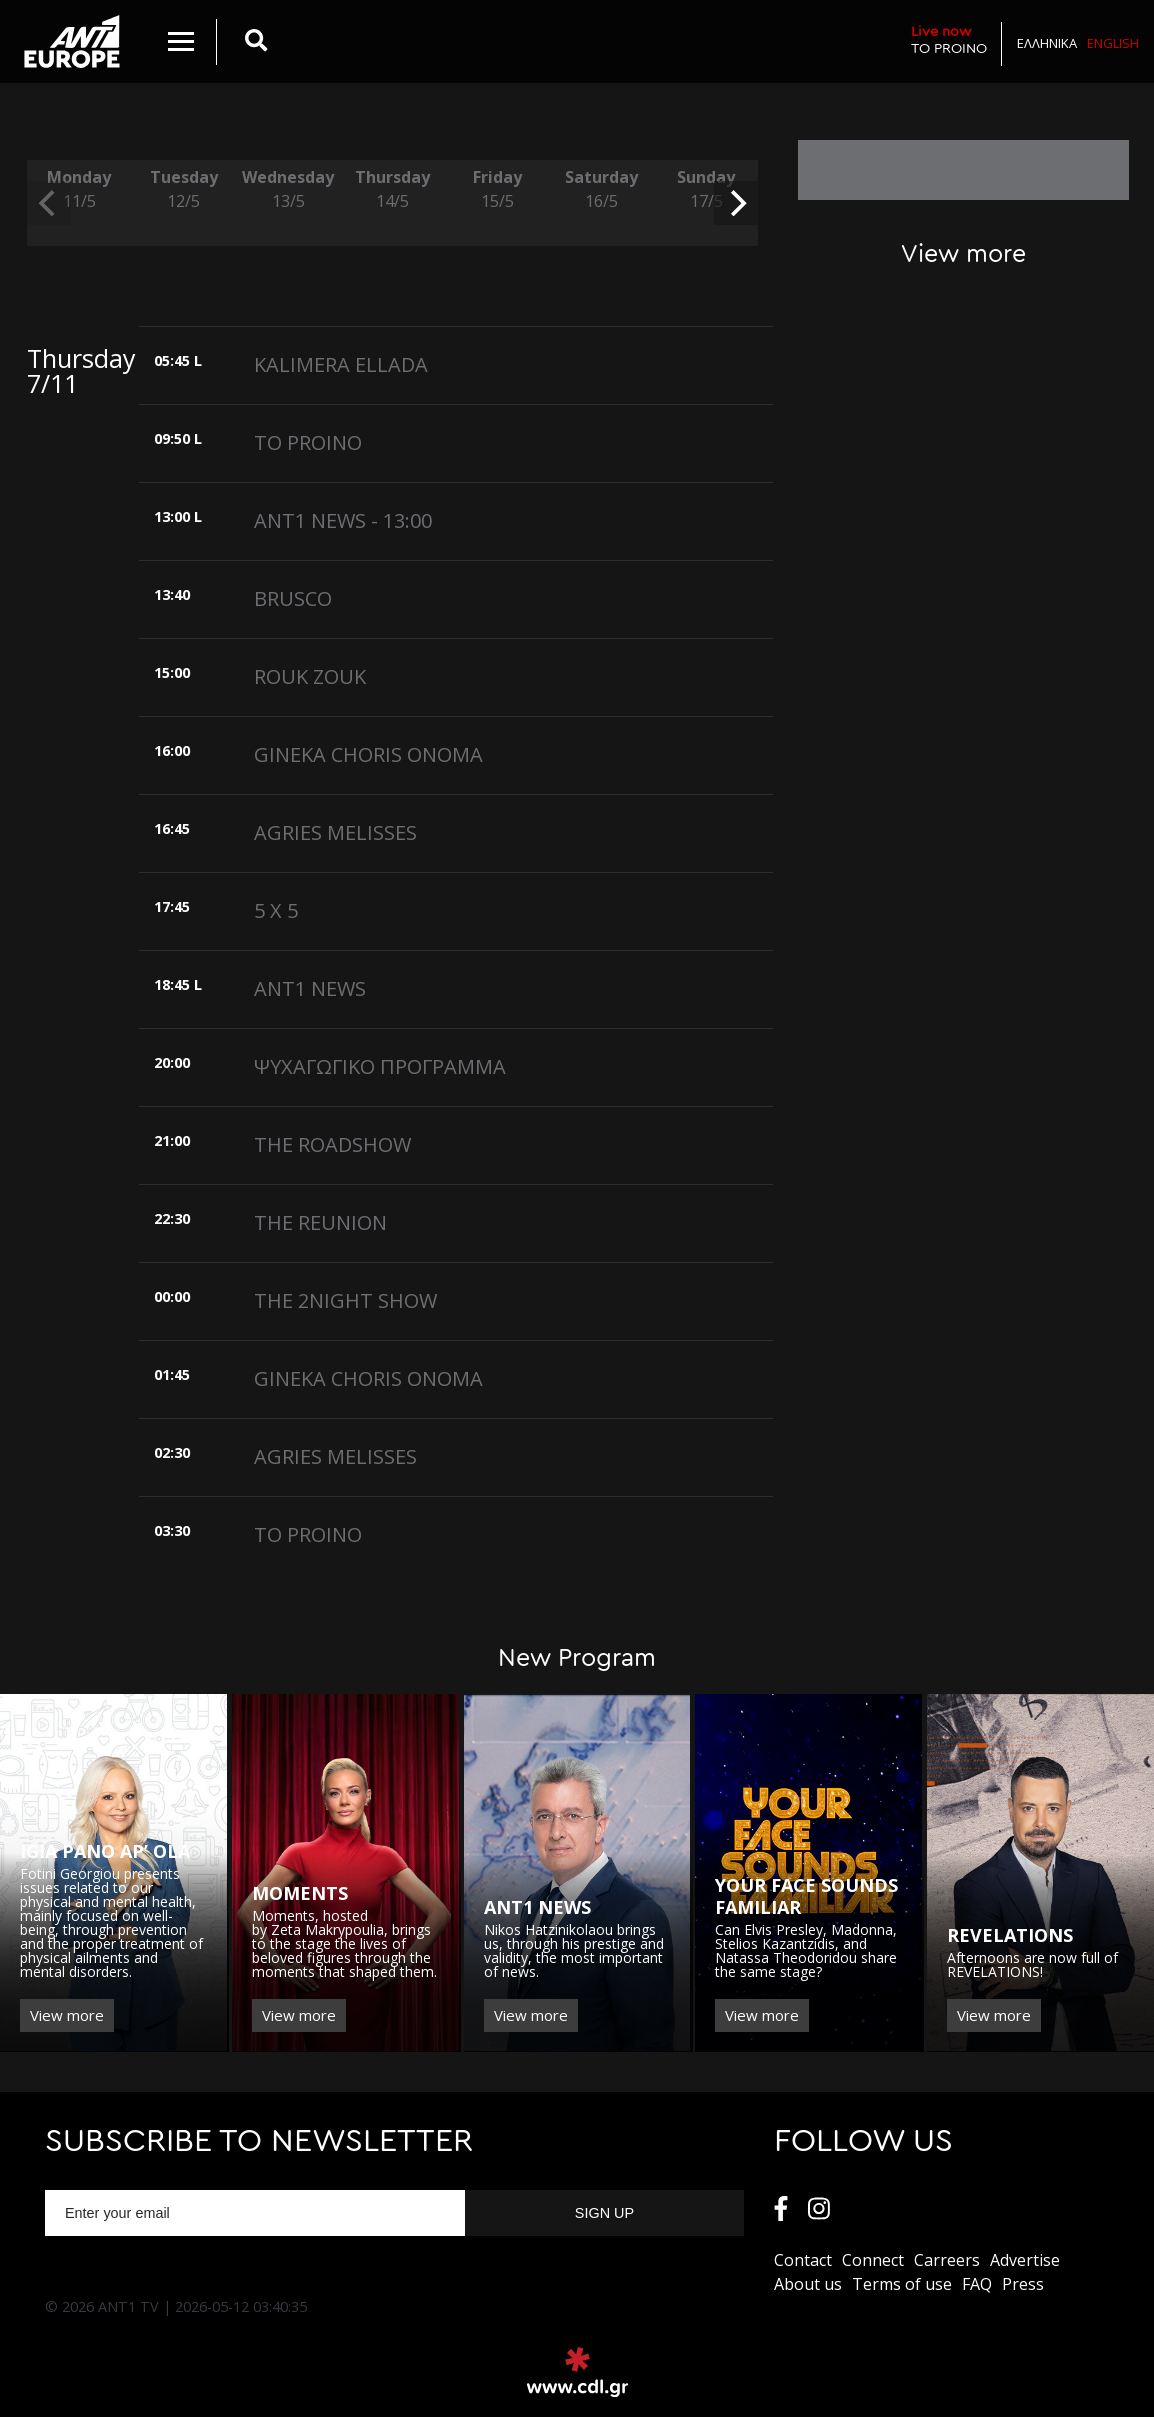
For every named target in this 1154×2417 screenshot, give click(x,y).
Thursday (392, 189)
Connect (873, 2260)
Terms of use (902, 2284)
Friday (497, 189)
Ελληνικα (1047, 43)
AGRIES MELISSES (335, 832)
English (1113, 43)
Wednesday (288, 189)
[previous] (49, 203)
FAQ (977, 2284)
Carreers (947, 2260)
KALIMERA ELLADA (341, 364)
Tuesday (183, 189)
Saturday (601, 189)
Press (1023, 2284)
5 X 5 (276, 910)
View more (67, 2015)
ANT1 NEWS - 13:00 (343, 520)
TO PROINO (949, 39)
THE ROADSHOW (332, 1144)
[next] (736, 203)
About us (808, 2284)
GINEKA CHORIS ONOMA (368, 754)
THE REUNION (320, 1222)
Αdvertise (1025, 2260)
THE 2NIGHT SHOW (345, 1300)
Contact (803, 2260)
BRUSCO (293, 598)
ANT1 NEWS (310, 988)
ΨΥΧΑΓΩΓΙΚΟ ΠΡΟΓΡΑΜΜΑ (380, 1066)
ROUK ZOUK (310, 676)
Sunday (706, 189)
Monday (79, 189)
